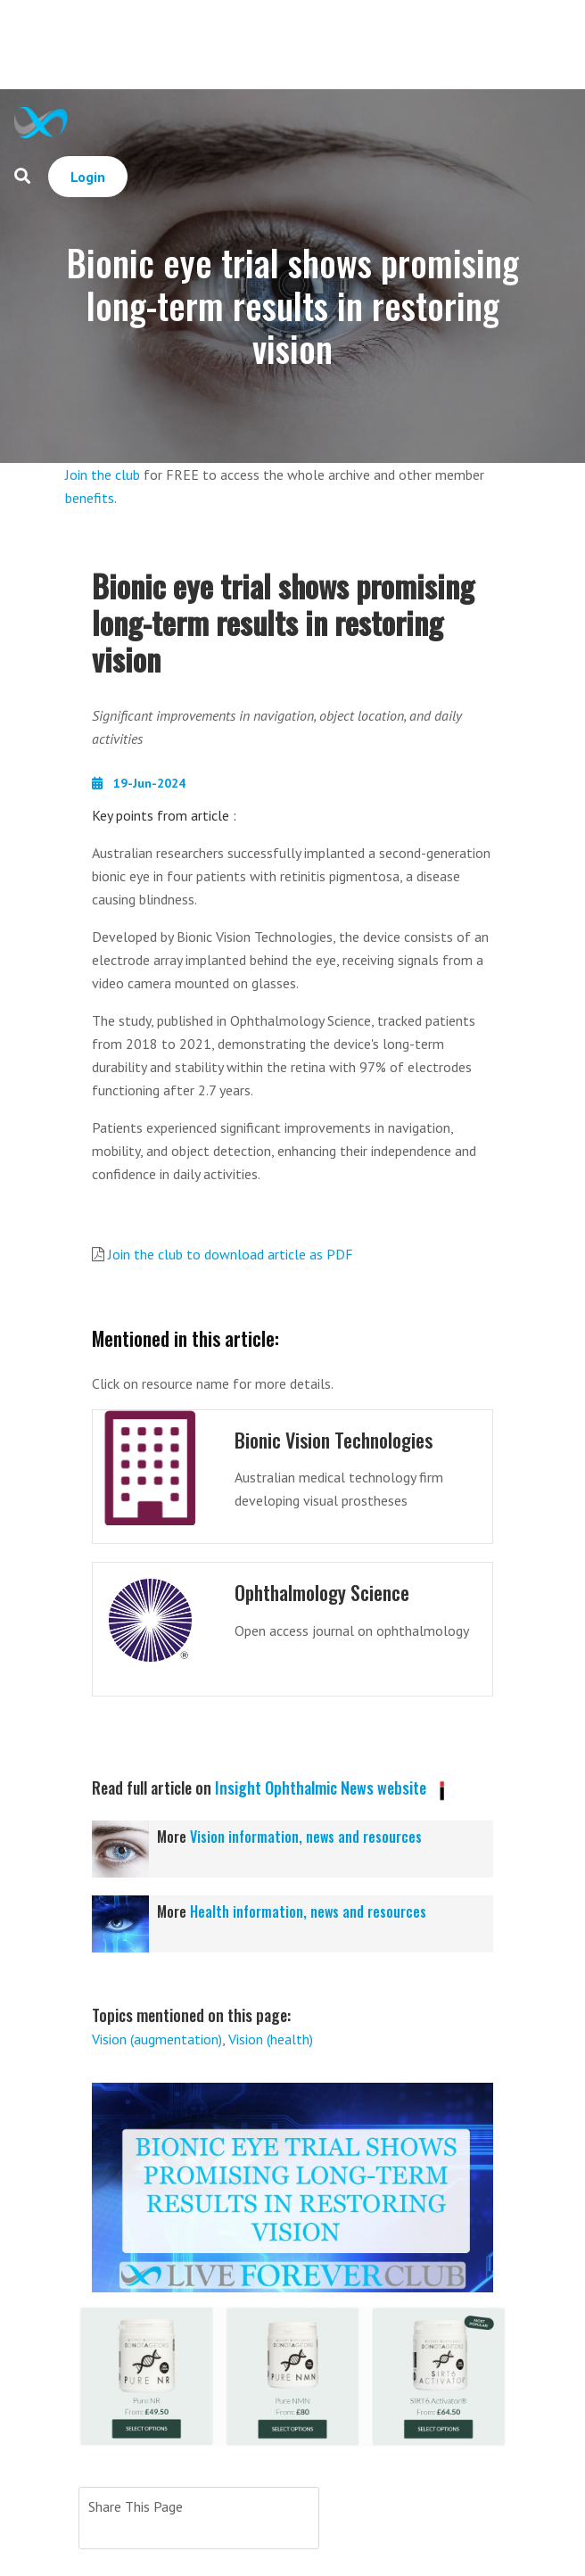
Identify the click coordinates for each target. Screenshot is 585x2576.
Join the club (102, 474)
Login (87, 177)
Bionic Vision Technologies (334, 1439)
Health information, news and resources (308, 1911)
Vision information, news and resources (306, 1836)
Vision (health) (270, 2039)
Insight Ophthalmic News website (320, 1787)
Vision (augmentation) (157, 2039)
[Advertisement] (328, 44)
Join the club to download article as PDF (230, 1254)
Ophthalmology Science (322, 1592)
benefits (89, 498)
